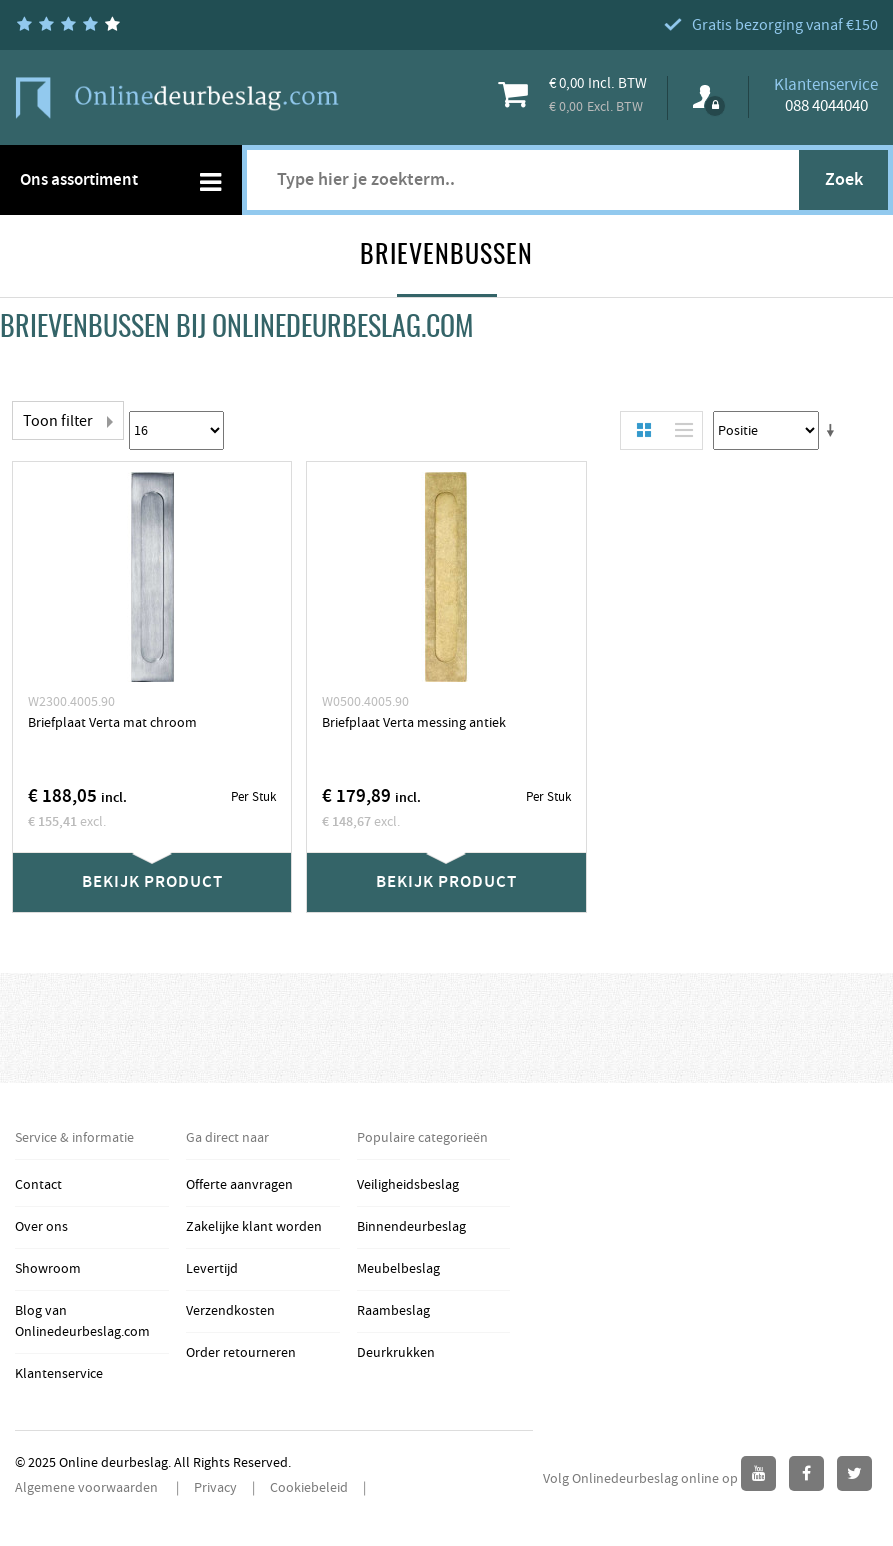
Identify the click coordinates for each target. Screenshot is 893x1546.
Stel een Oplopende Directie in (834, 431)
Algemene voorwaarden (88, 1488)
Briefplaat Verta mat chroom (112, 723)
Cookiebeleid (309, 1488)
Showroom (48, 1269)
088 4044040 (826, 106)
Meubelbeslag (398, 1269)
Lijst (679, 430)
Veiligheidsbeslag (408, 1185)
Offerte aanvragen (239, 1185)
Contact (38, 1185)
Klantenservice (59, 1374)
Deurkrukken (396, 1353)
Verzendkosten (230, 1311)
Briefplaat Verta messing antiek (414, 723)
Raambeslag (393, 1311)
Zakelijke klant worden (254, 1227)
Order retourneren (241, 1353)
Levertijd (212, 1269)
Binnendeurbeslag (411, 1227)
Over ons (41, 1227)
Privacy (215, 1488)
